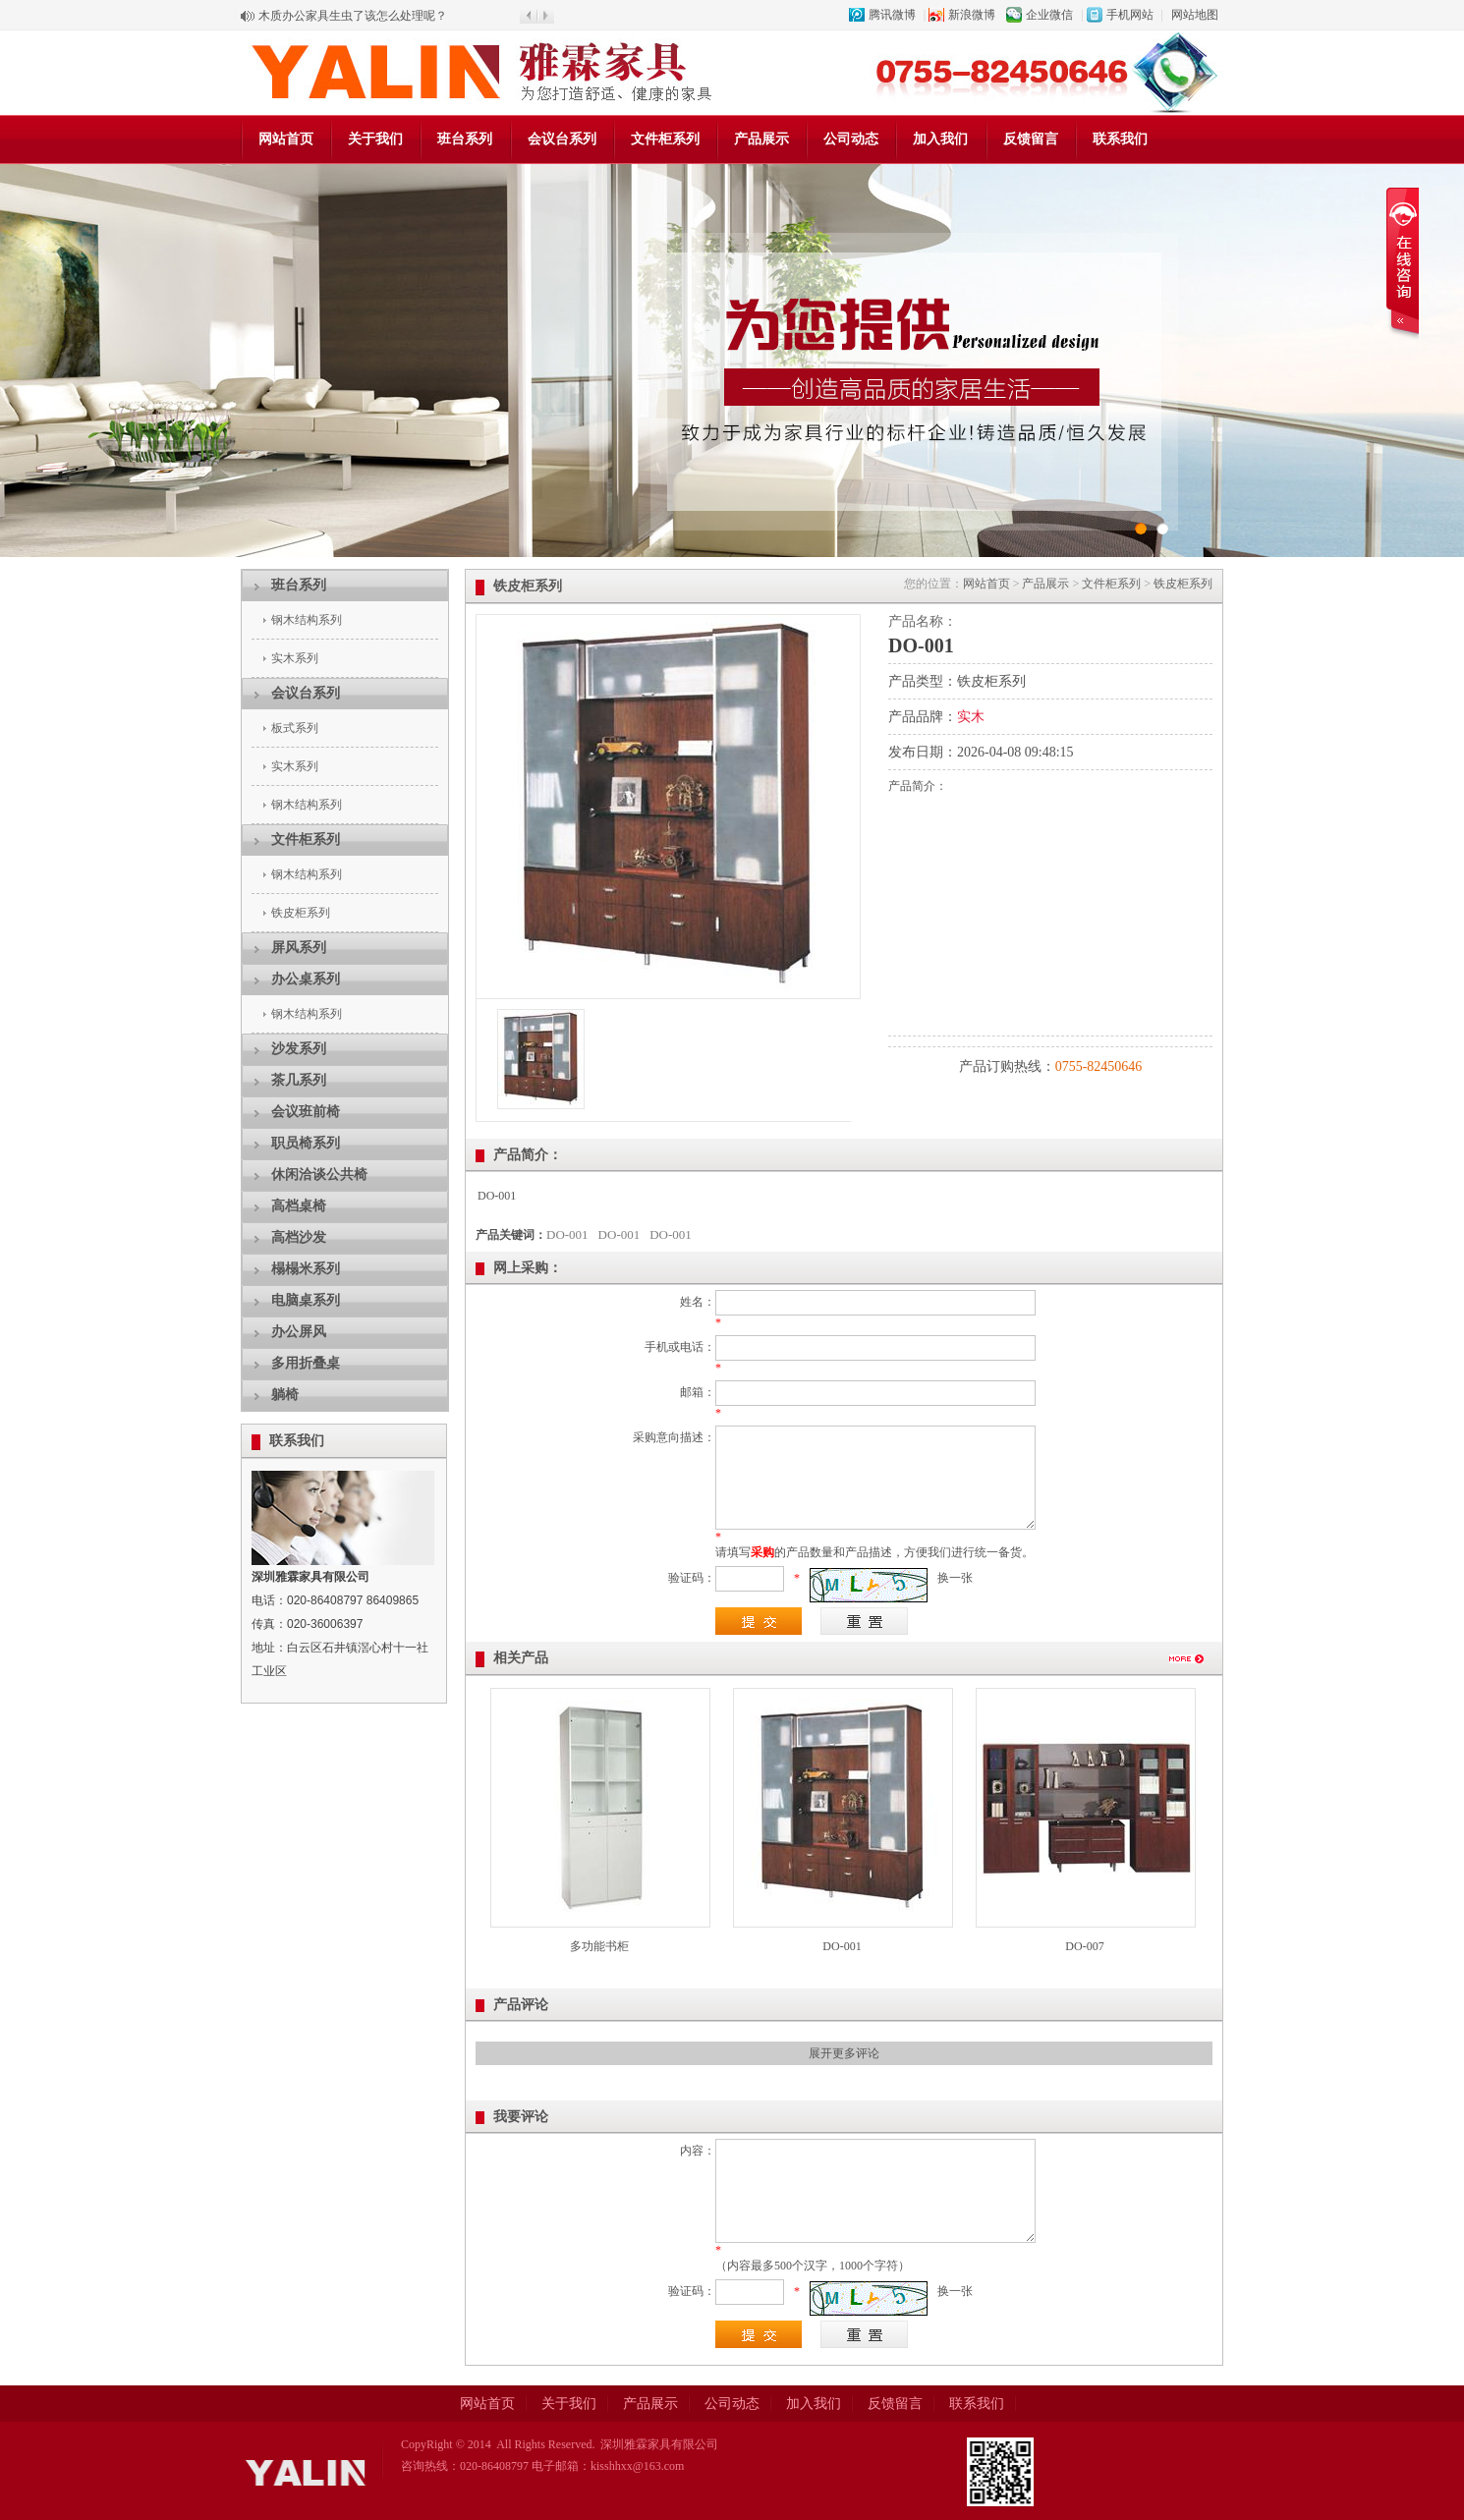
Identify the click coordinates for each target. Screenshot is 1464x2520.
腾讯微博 (892, 15)
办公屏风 (298, 1331)
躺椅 (285, 1394)
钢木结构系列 (306, 620)
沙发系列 (298, 1048)
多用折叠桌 (305, 1363)
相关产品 (520, 1658)
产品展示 (761, 139)
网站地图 (1194, 15)
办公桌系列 (305, 979)
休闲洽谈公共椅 (319, 1174)
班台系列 (464, 139)
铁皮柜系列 (300, 913)
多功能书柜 (599, 1946)
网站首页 (285, 139)
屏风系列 (298, 947)
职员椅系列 (305, 1143)
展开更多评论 (844, 2053)
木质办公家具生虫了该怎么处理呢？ (352, 16)
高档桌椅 (298, 1206)
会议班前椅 (305, 1111)
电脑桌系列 (305, 1300)
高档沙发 (298, 1237)
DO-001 (567, 1234)
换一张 (955, 1578)
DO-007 (1084, 1946)
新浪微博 (971, 15)
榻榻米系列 (305, 1268)
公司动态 (850, 139)
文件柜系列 (665, 139)
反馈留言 (1030, 139)
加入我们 (940, 139)
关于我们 (375, 139)
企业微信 (1049, 15)
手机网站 (1130, 15)
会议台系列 (562, 139)
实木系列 (294, 658)
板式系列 (294, 728)
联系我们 (1120, 139)
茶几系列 (298, 1080)
